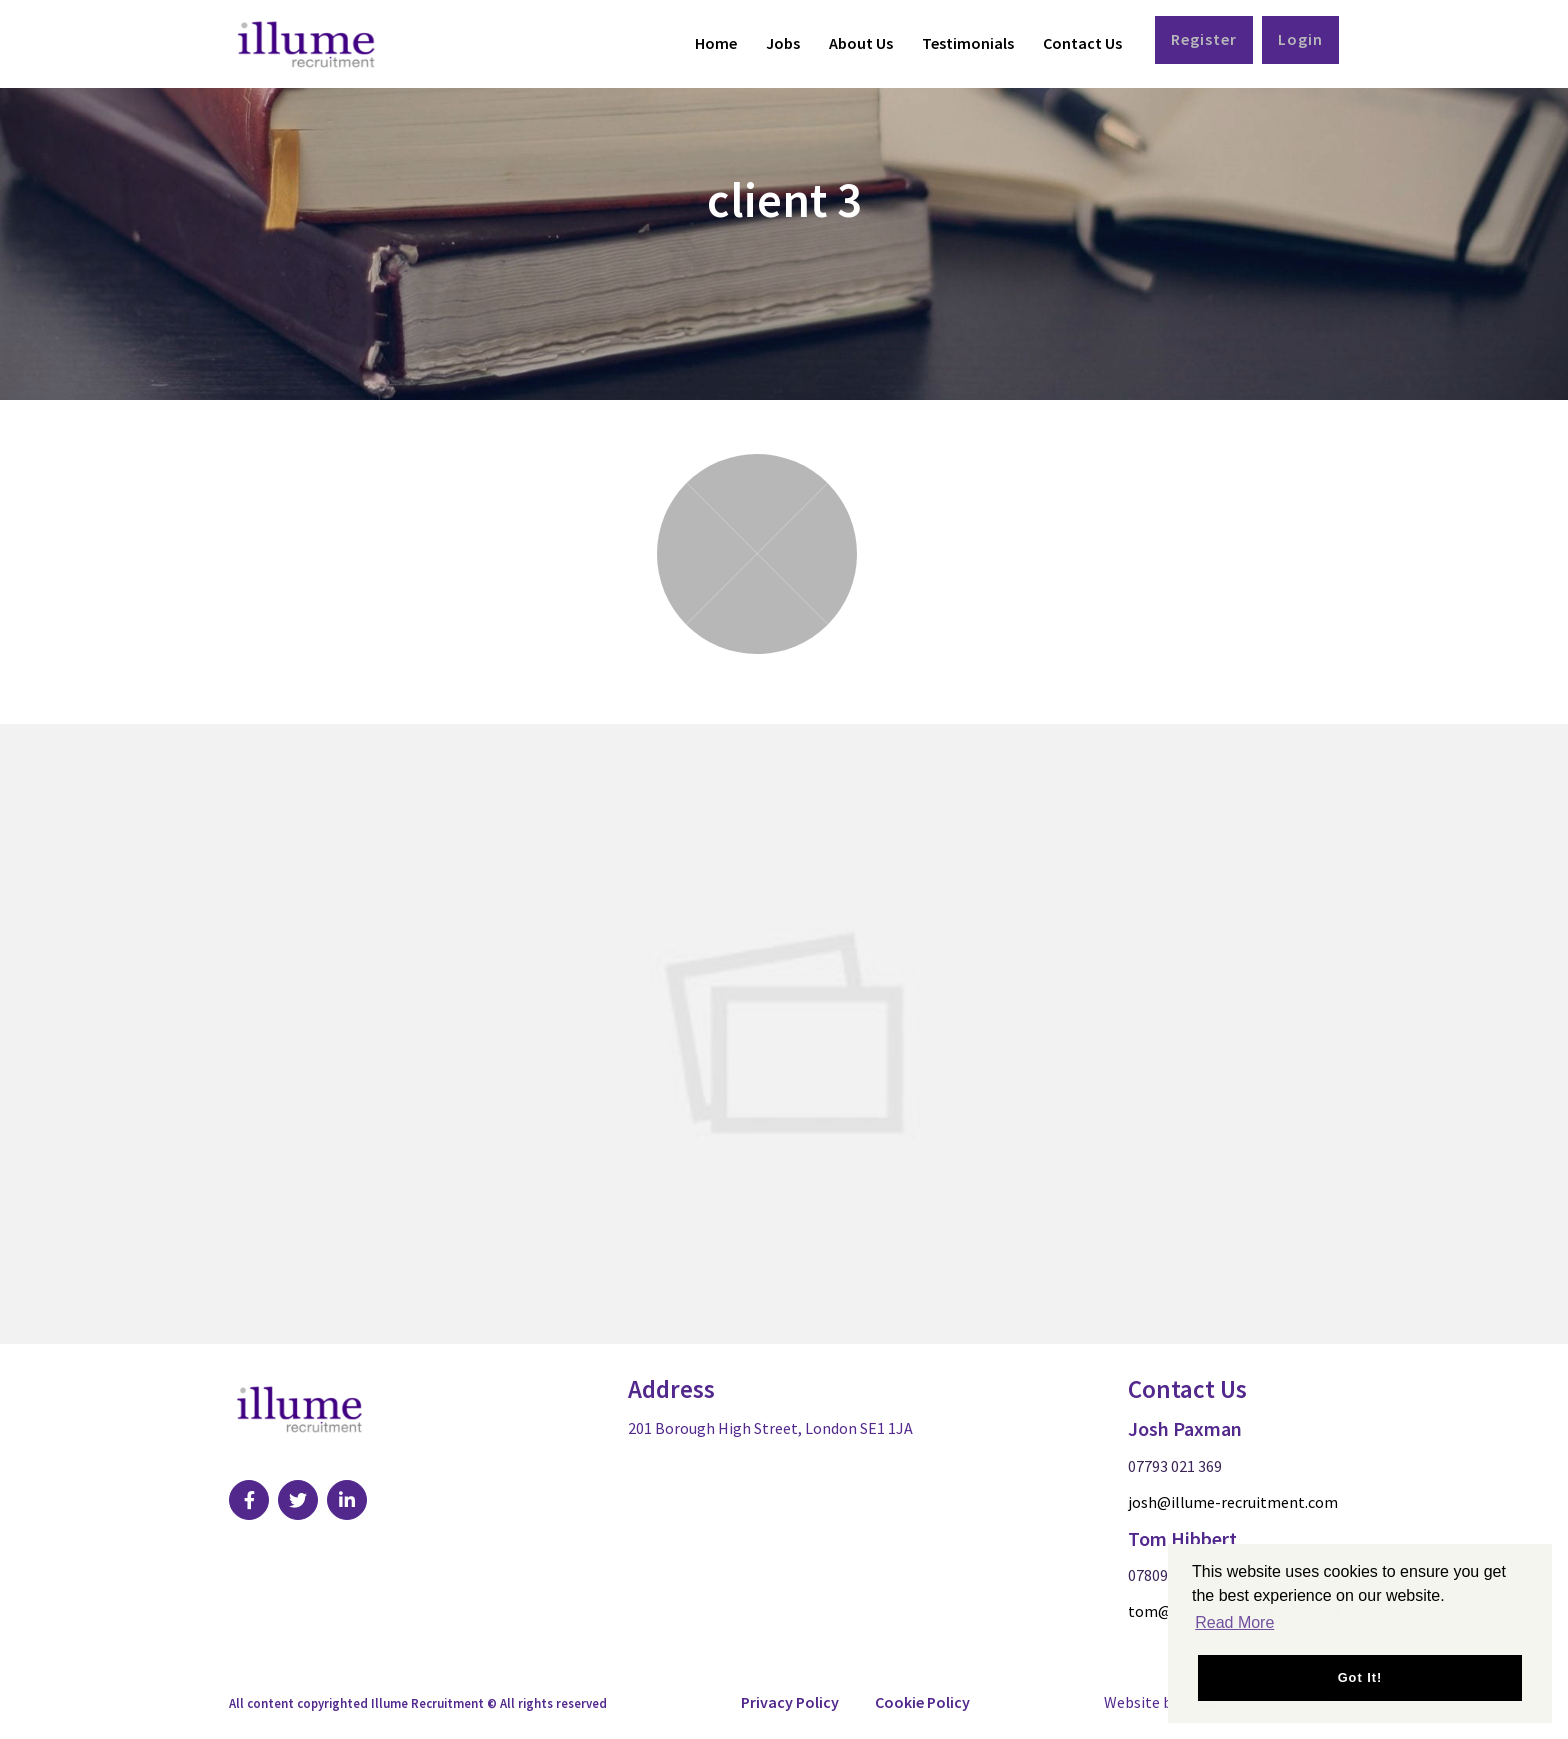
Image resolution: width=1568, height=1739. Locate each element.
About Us (861, 43)
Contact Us (1082, 43)
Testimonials (968, 43)
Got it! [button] (1360, 1677)
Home (716, 43)
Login (1300, 39)
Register (1204, 39)
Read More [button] (1234, 1622)
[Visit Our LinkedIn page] (347, 1500)
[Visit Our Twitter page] (298, 1500)
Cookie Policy (922, 1702)
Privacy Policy (790, 1702)
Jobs (783, 43)
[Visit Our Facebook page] (249, 1500)
